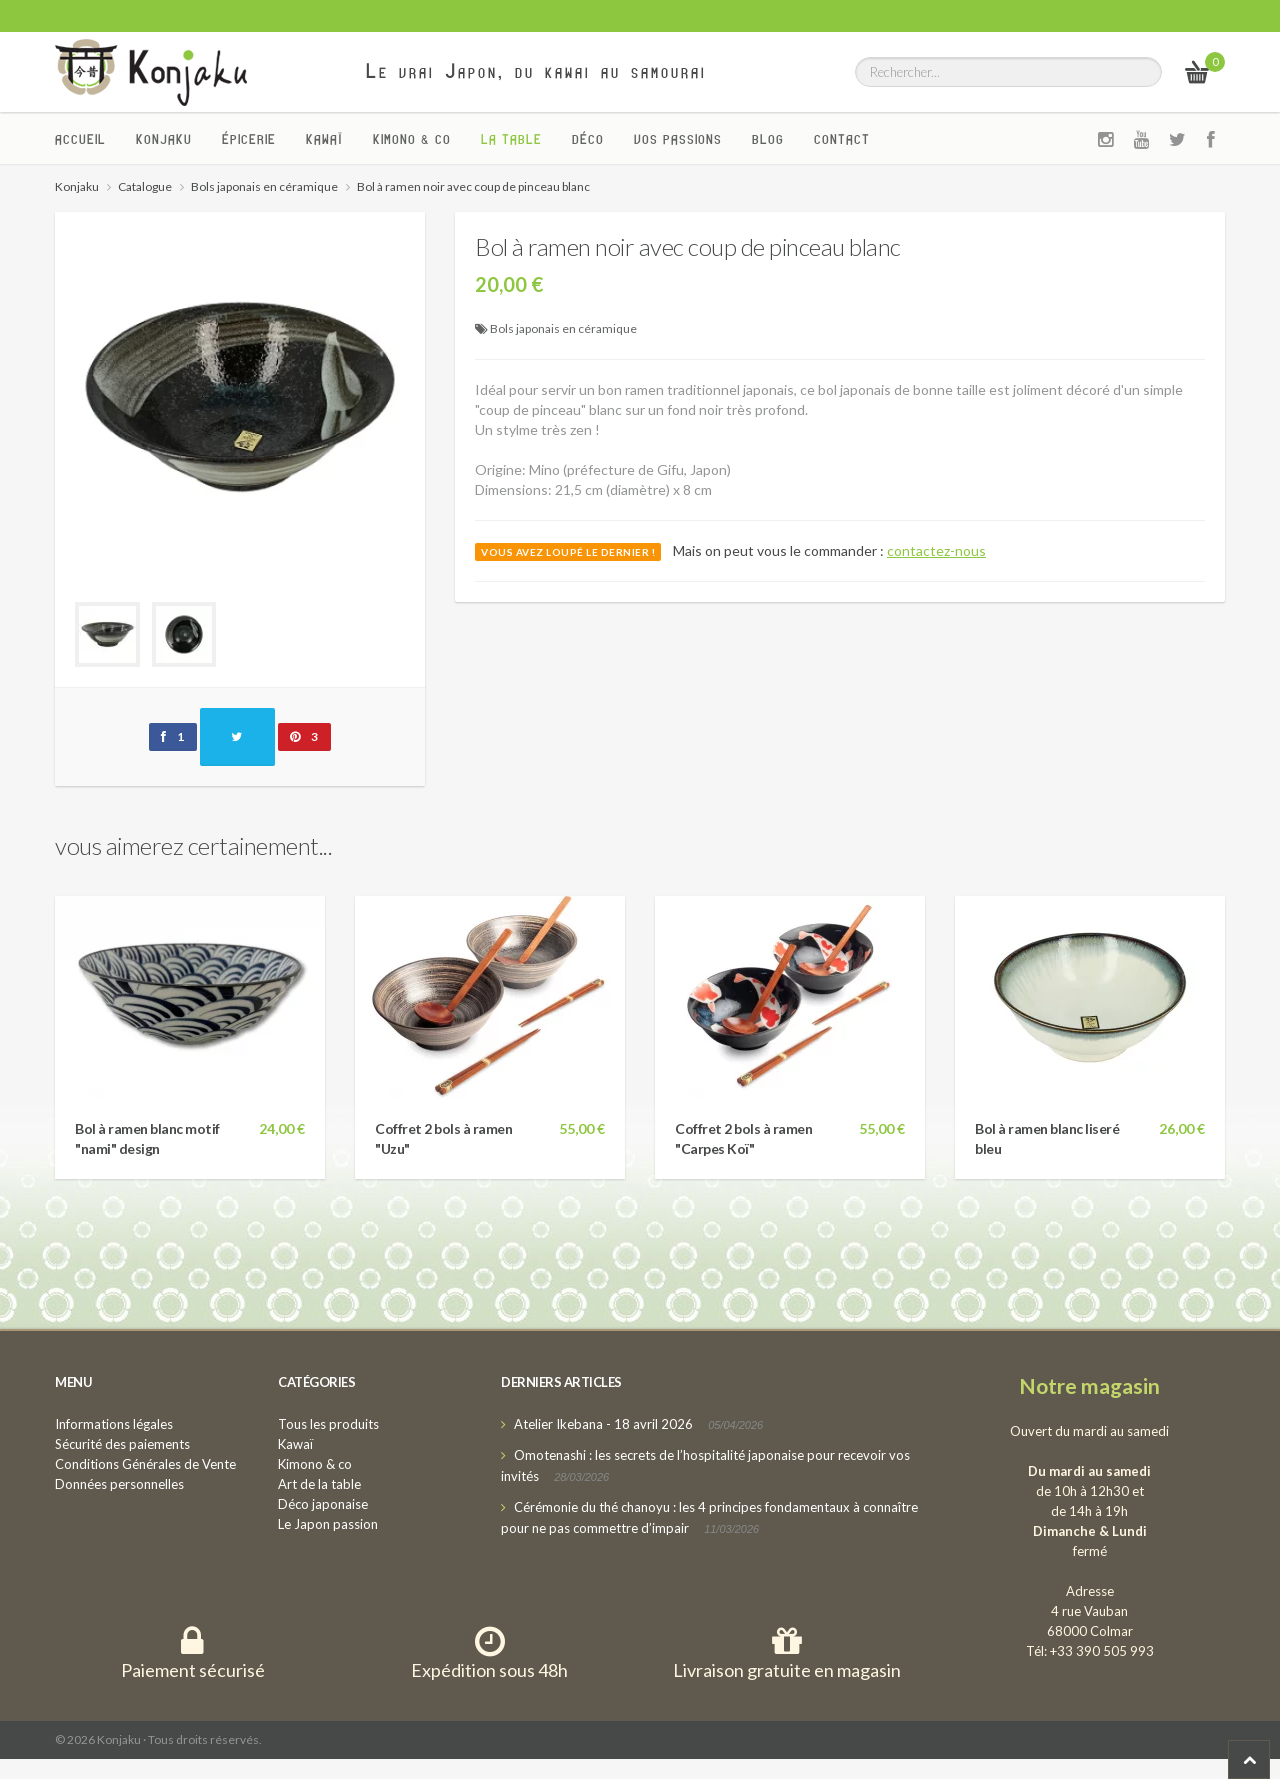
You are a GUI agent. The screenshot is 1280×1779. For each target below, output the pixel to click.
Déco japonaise (323, 1504)
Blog (768, 139)
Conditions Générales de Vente (145, 1464)
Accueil (80, 139)
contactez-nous (936, 550)
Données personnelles (119, 1484)
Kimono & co (412, 139)
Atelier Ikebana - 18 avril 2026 (603, 1424)
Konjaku (164, 139)
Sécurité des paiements (122, 1444)
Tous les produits (328, 1424)
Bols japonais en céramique (563, 328)
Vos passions (678, 139)
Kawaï (324, 139)
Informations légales (114, 1424)
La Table (511, 139)
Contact (842, 139)
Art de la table (319, 1484)
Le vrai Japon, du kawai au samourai (536, 71)
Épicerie (249, 139)
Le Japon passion (328, 1524)
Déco (588, 139)
